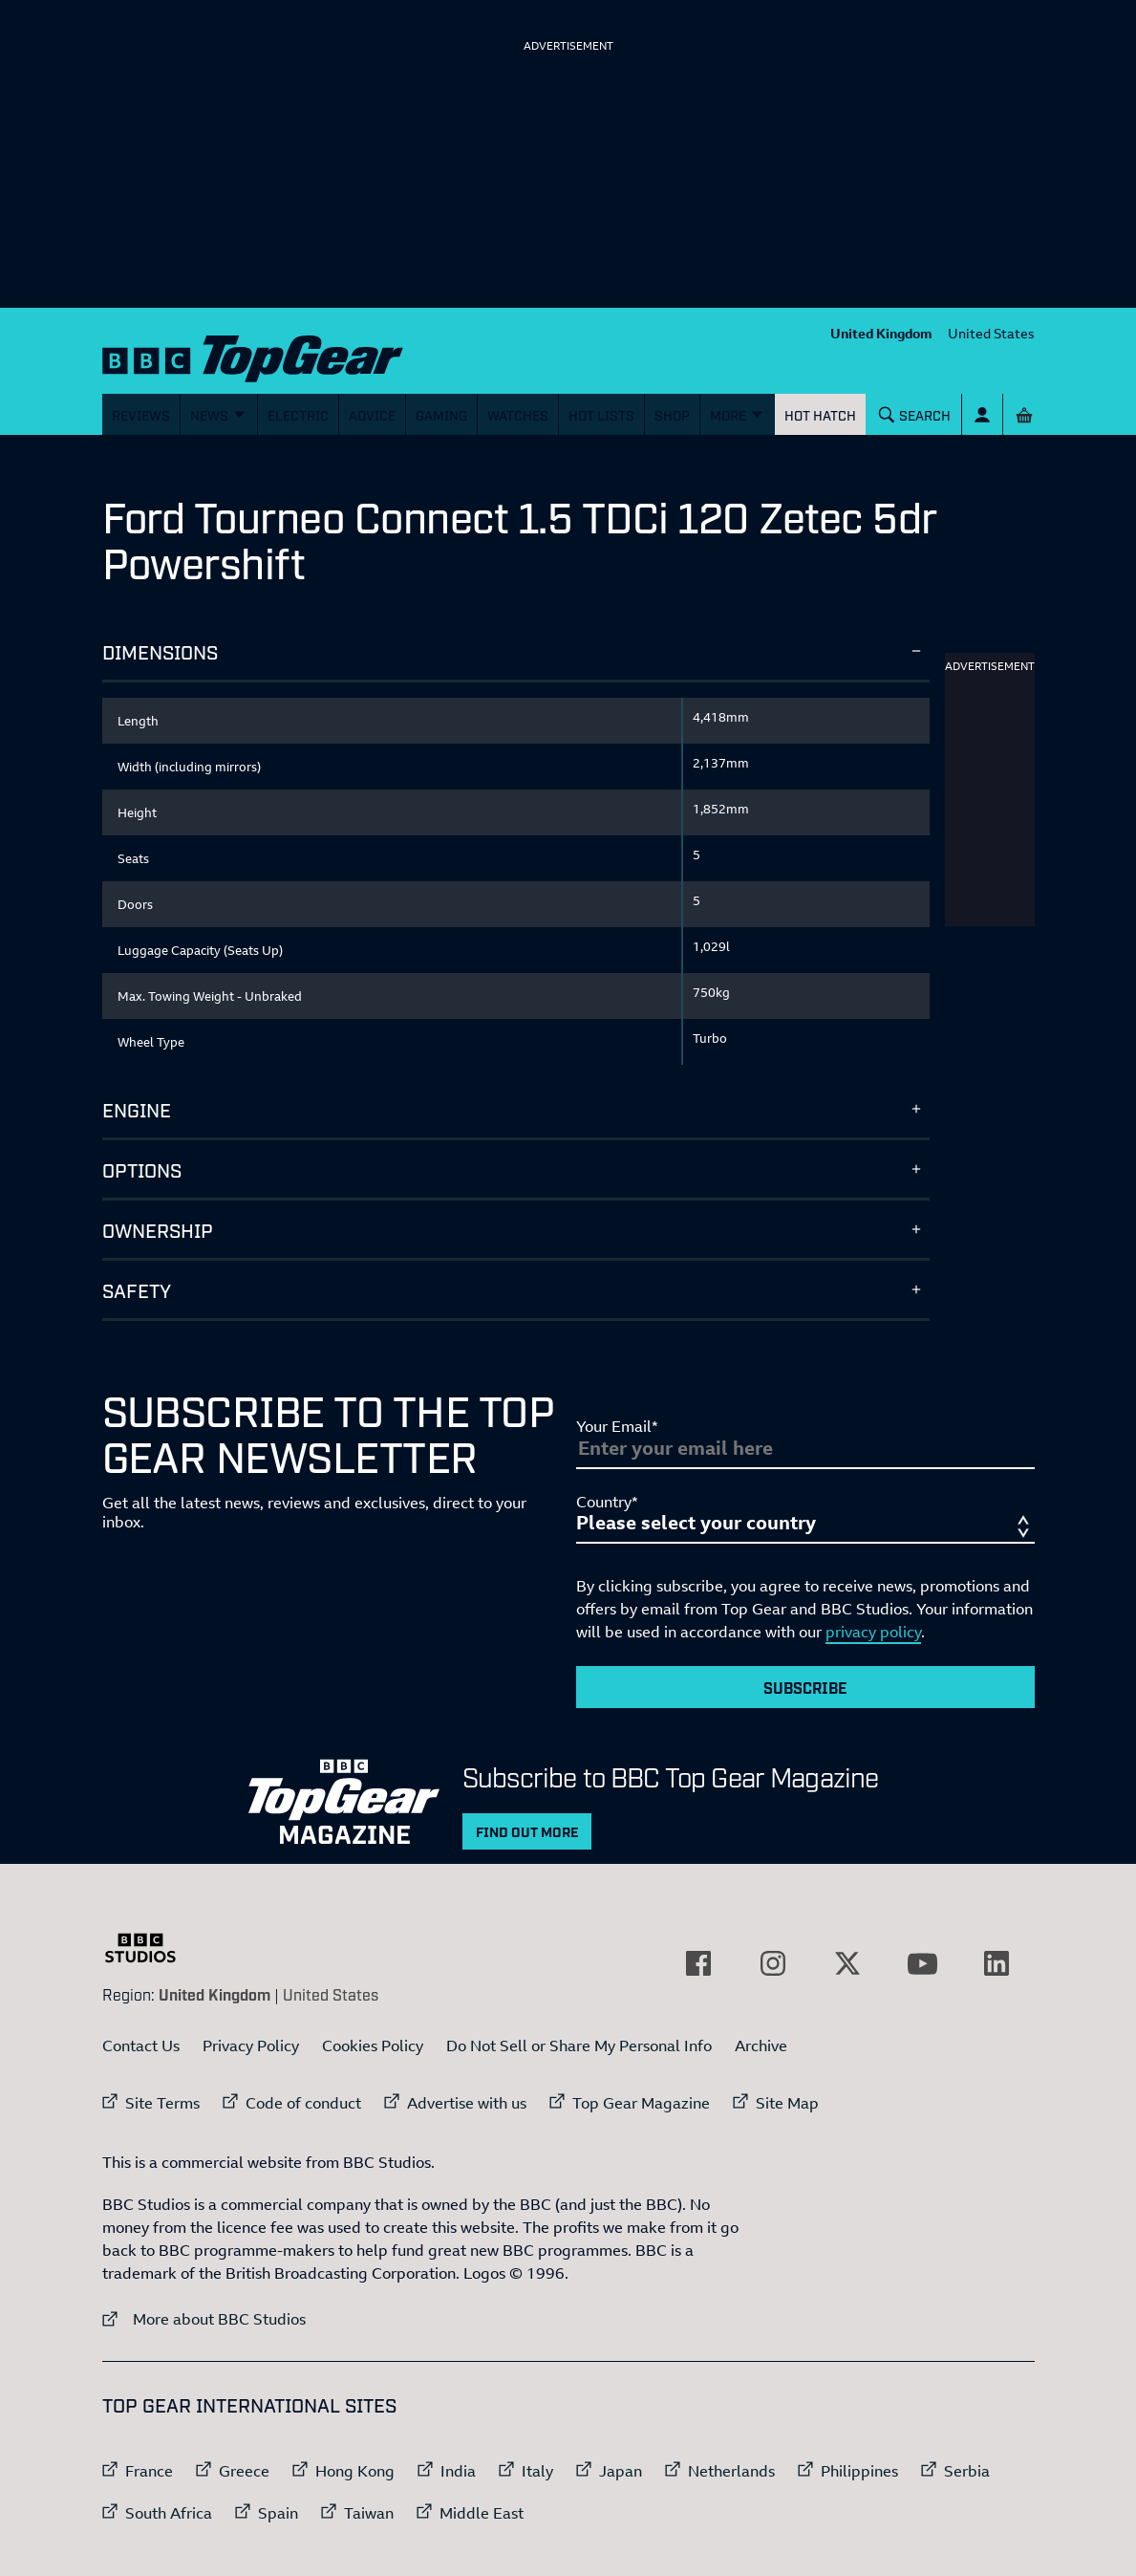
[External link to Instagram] (773, 1963)
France (149, 2470)
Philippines (859, 2470)
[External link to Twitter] (847, 1963)
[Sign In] (981, 414)
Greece (244, 2470)
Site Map (787, 2102)
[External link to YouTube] (922, 1963)
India (458, 2470)
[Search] (914, 414)
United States (991, 333)
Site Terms (162, 2102)
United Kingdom (881, 333)
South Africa (168, 2512)
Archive (761, 2045)
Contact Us (141, 2045)
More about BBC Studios (204, 2318)
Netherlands (731, 2470)
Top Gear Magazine (641, 2102)
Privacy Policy (251, 2045)
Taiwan (369, 2512)
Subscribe (805, 1687)
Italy (537, 2470)
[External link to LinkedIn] (996, 1963)
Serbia (967, 2470)
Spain (278, 2512)
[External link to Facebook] (698, 1963)
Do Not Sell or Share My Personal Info (579, 2045)
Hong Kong (355, 2470)
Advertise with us (466, 2102)
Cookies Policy (372, 2045)
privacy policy (873, 1631)
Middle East (481, 2512)
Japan (620, 2470)
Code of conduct (303, 2102)
